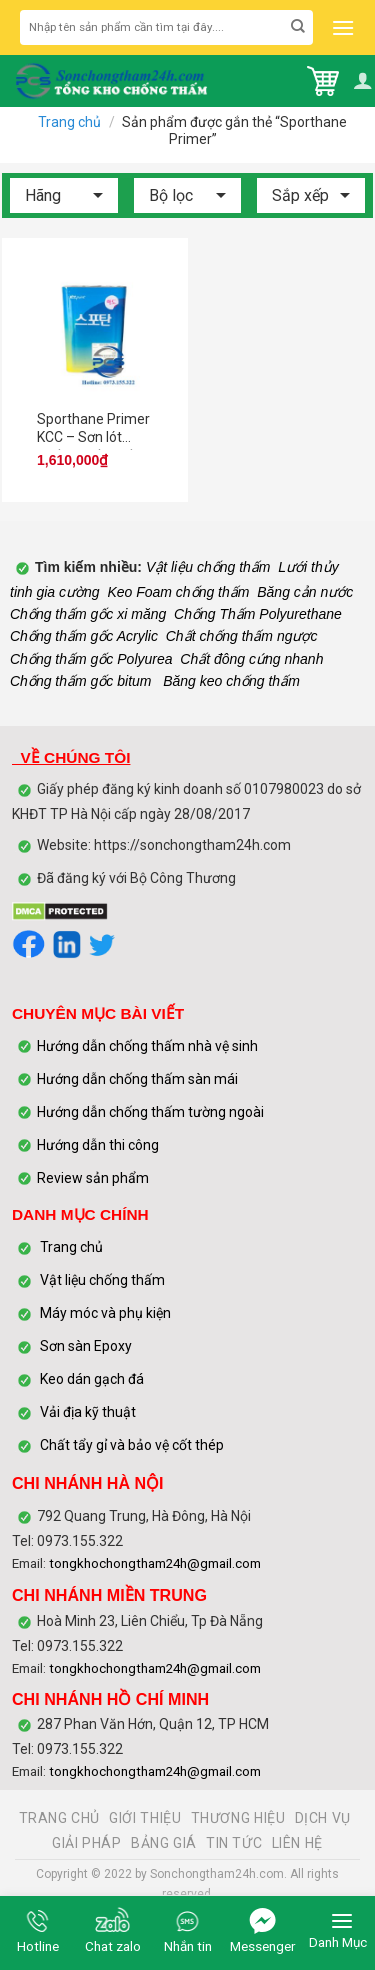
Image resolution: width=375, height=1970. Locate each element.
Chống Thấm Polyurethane (258, 614)
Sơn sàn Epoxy (86, 1346)
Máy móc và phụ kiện (104, 1313)
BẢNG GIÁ (164, 1843)
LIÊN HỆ (297, 1843)
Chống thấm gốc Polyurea (91, 659)
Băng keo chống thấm (229, 681)
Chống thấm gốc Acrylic (84, 636)
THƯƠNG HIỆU (238, 1818)
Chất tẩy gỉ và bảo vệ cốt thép (132, 1445)
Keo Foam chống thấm (178, 592)
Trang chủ (69, 122)
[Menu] (341, 28)
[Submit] (298, 27)
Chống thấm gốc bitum (81, 681)
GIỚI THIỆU (145, 1818)
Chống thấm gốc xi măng (88, 614)
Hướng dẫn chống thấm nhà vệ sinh (147, 1046)
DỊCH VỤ (323, 1818)
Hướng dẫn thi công (99, 1145)
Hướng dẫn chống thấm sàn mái (137, 1079)
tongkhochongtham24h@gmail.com (155, 1563)
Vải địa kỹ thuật (88, 1412)
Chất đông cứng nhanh (251, 659)
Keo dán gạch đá (92, 1379)
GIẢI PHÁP (87, 1843)
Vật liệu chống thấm (206, 567)
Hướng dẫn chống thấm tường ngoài (150, 1112)
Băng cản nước (305, 592)
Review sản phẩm (93, 1178)
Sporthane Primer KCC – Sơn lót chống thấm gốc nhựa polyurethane (93, 430)
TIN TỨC (234, 1843)
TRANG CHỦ (60, 1818)
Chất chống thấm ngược (242, 636)
